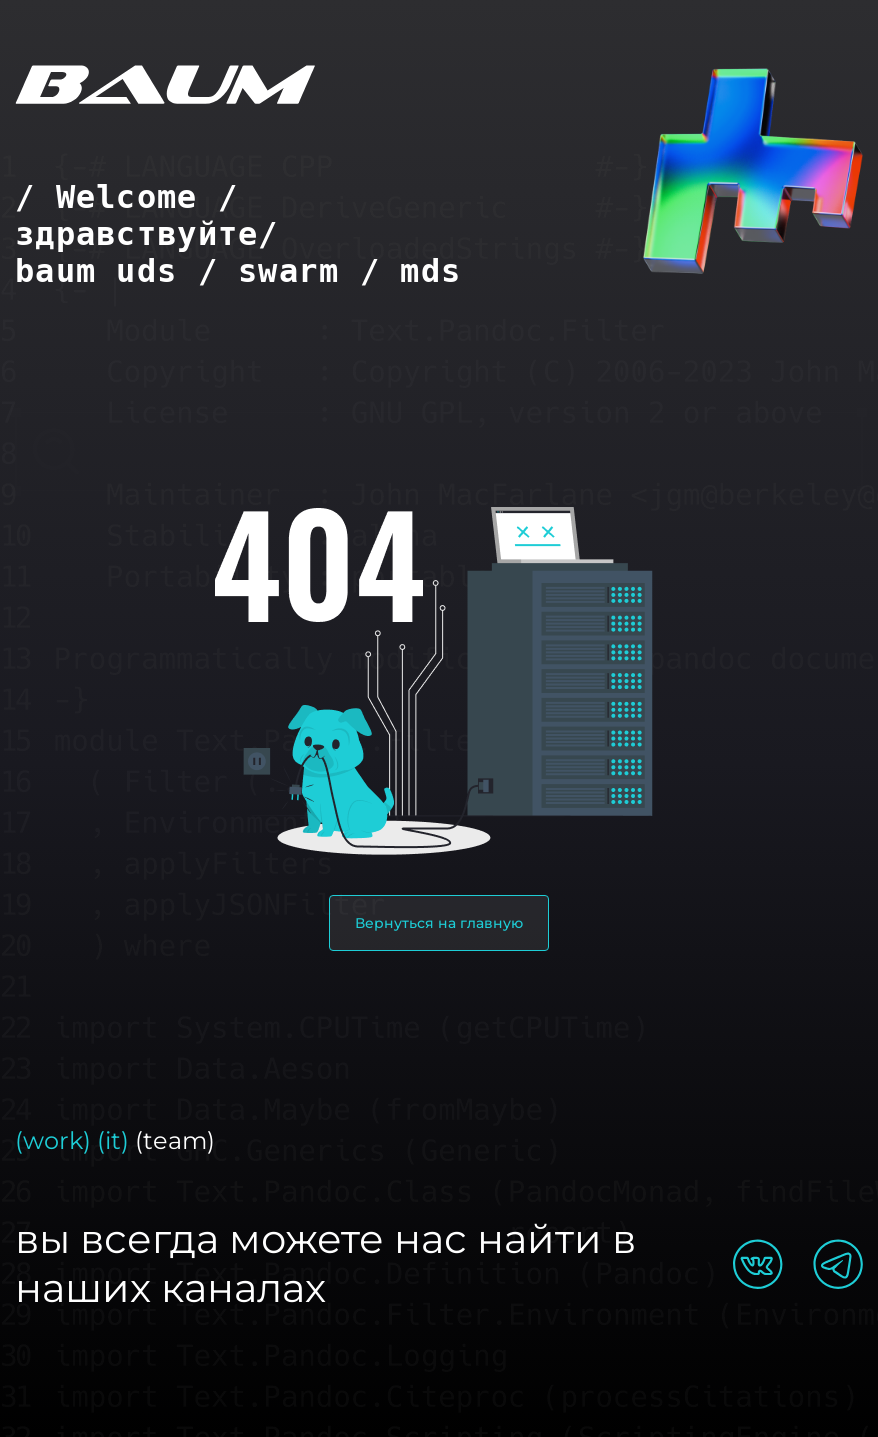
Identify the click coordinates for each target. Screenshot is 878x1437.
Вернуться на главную (439, 923)
